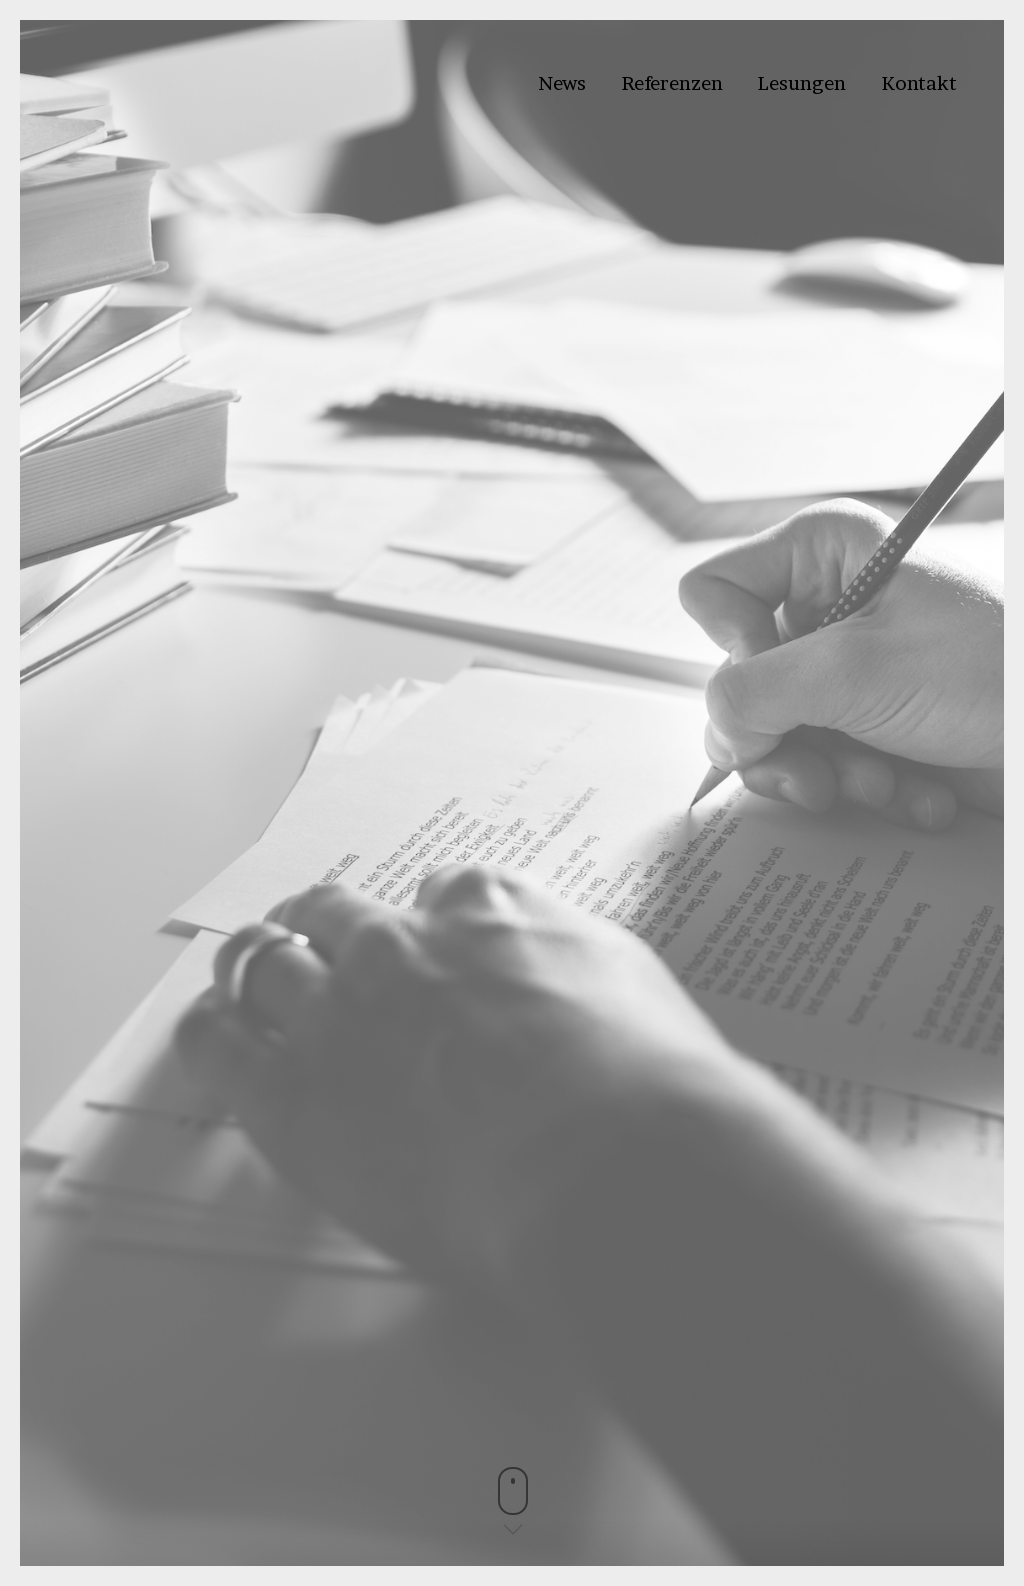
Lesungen (801, 83)
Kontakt (919, 83)
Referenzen (672, 83)
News (562, 83)
